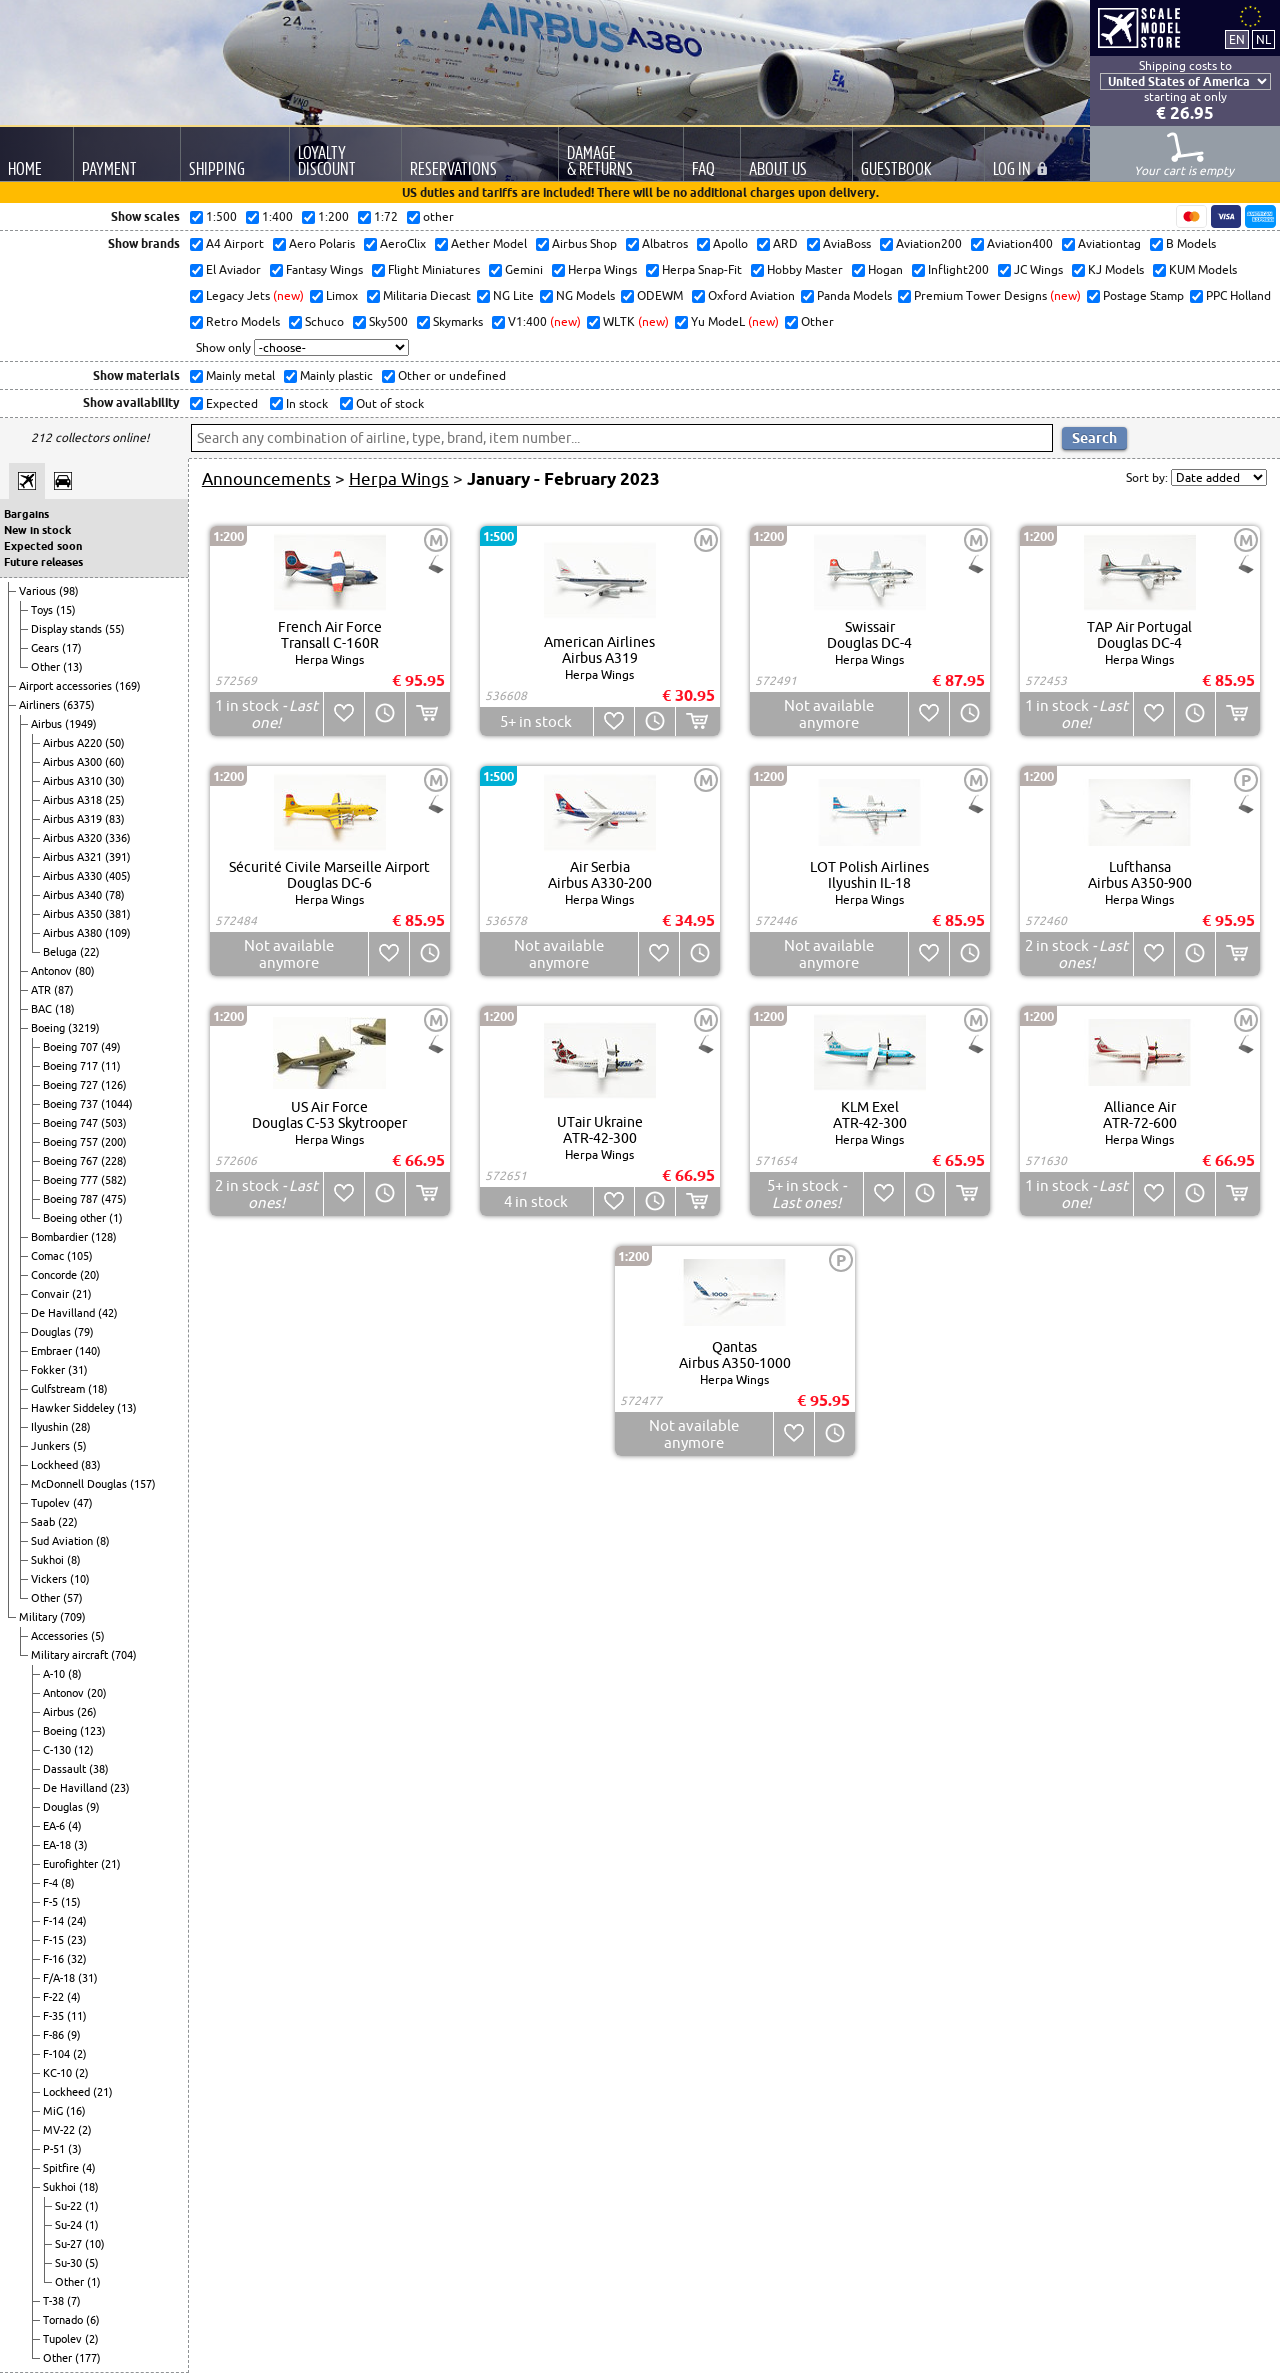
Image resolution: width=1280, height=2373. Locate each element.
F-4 (52, 1883)
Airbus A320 (74, 838)
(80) (85, 971)
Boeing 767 (72, 1161)
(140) (88, 1351)
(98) (69, 591)
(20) (90, 1275)
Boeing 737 (72, 1104)
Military (39, 1617)
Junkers (52, 1446)
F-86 (55, 2035)
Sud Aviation (63, 1541)
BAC (43, 1009)
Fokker (49, 1370)
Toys (43, 610)
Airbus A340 (74, 895)
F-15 (55, 1940)
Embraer (53, 1351)
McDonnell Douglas (80, 1484)
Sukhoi (49, 1560)
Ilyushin (51, 1427)
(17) (72, 648)
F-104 (58, 2054)
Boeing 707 (72, 1047)
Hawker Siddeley (74, 1408)
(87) (64, 990)
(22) (90, 952)
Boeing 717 (72, 1066)
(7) (74, 2301)
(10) (80, 1579)
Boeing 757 (72, 1142)
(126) (114, 1085)
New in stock (37, 530)
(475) (114, 1199)
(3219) (84, 1028)
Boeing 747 (72, 1123)
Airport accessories (67, 686)
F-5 (52, 1902)
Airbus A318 (74, 800)
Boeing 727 (72, 1085)
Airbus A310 (74, 781)
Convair (51, 1294)
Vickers (50, 1579)
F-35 (55, 2016)
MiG (54, 2111)
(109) (118, 933)
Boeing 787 (72, 1199)
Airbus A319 (74, 819)
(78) (115, 895)
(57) (73, 1598)
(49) (111, 1047)
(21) (82, 1294)
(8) (103, 1541)
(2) (80, 2054)
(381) (118, 914)
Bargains (26, 514)
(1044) (117, 1104)
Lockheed (56, 1465)
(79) (84, 1332)
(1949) (81, 724)
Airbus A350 (74, 914)
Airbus (48, 724)
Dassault (66, 1769)
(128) (104, 1237)
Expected (230, 403)
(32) (77, 1959)
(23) (120, 1788)
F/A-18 (60, 1978)
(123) (93, 1731)
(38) (99, 1769)
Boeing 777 (72, 1180)
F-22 (55, 1997)
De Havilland (64, 1313)
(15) (66, 610)
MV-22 (60, 2130)
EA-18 (58, 1845)
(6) (93, 2320)
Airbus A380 (74, 933)
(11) (111, 1066)
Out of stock (388, 403)
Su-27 (70, 2244)
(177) (88, 2358)
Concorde (55, 1275)
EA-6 (55, 1826)
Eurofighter (72, 1864)
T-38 (55, 2301)
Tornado (64, 2320)
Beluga (61, 952)
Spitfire (62, 2168)
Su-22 (70, 2206)
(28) (81, 1427)
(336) (118, 838)
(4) (75, 1826)
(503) (114, 1123)
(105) (80, 1256)
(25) (115, 800)
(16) (76, 2111)
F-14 (55, 1921)
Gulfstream (59, 1389)
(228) (114, 1161)
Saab (44, 1522)
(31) (78, 1370)
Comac (49, 1256)
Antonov (53, 971)
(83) (115, 819)
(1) (116, 1218)
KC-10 (59, 2073)
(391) (118, 857)
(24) (77, 1921)
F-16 (55, 1959)
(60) (115, 762)
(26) (87, 1712)
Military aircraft (71, 1655)
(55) (115, 629)
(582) (114, 1180)
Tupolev (52, 1503)
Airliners (41, 705)
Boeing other (76, 1218)
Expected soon (43, 546)
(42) (108, 1313)
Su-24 (70, 2225)
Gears (46, 648)
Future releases (43, 562)
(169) (128, 686)
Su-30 (70, 2263)
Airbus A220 (74, 743)
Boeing (49, 1028)
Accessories (61, 1636)
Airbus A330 (74, 876)
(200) (114, 1142)
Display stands (68, 629)
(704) (124, 1655)
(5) (80, 1446)
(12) (84, 1750)
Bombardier (61, 1237)
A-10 (55, 1674)
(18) (65, 1009)
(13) (73, 667)
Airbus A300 (74, 762)
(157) (143, 1484)
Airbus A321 (74, 857)
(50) (115, 743)
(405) (118, 876)
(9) (93, 1807)
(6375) (79, 705)
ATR (42, 990)
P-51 (55, 2149)
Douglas (52, 1332)
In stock (305, 403)
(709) (73, 1617)
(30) (115, 781)
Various (39, 591)
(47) (83, 1503)
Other (47, 667)
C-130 (58, 1750)
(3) (81, 1845)
